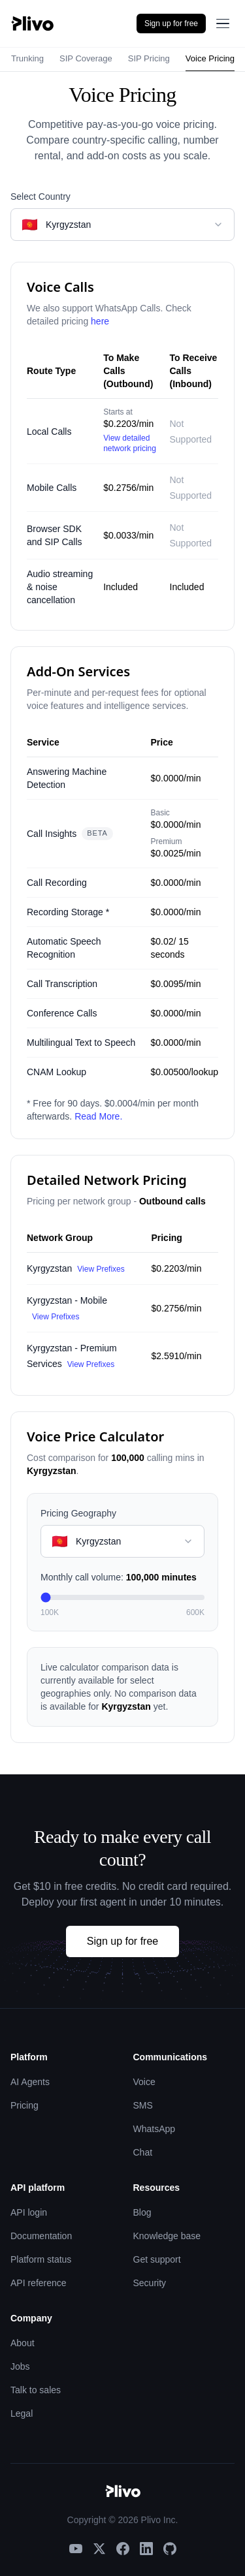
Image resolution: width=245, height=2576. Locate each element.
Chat (143, 2152)
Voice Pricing (210, 58)
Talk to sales (35, 2390)
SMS (143, 2105)
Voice (144, 2082)
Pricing (24, 2105)
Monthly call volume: (119, 1577)
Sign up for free (171, 23)
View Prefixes (100, 1269)
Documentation (41, 2236)
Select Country (40, 196)
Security (150, 2283)
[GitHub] (169, 2548)
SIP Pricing (149, 58)
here (100, 321)
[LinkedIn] (146, 2548)
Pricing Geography (78, 1513)
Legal (21, 2413)
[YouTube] (75, 2548)
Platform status (40, 2259)
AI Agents (30, 2082)
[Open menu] (223, 23)
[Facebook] (122, 2548)
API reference (38, 2283)
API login (28, 2212)
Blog (142, 2212)
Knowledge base (167, 2236)
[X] (99, 2548)
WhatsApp (154, 2129)
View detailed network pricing (129, 443)
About (22, 2343)
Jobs (20, 2366)
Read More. (98, 1116)
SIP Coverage (85, 58)
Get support (157, 2259)
